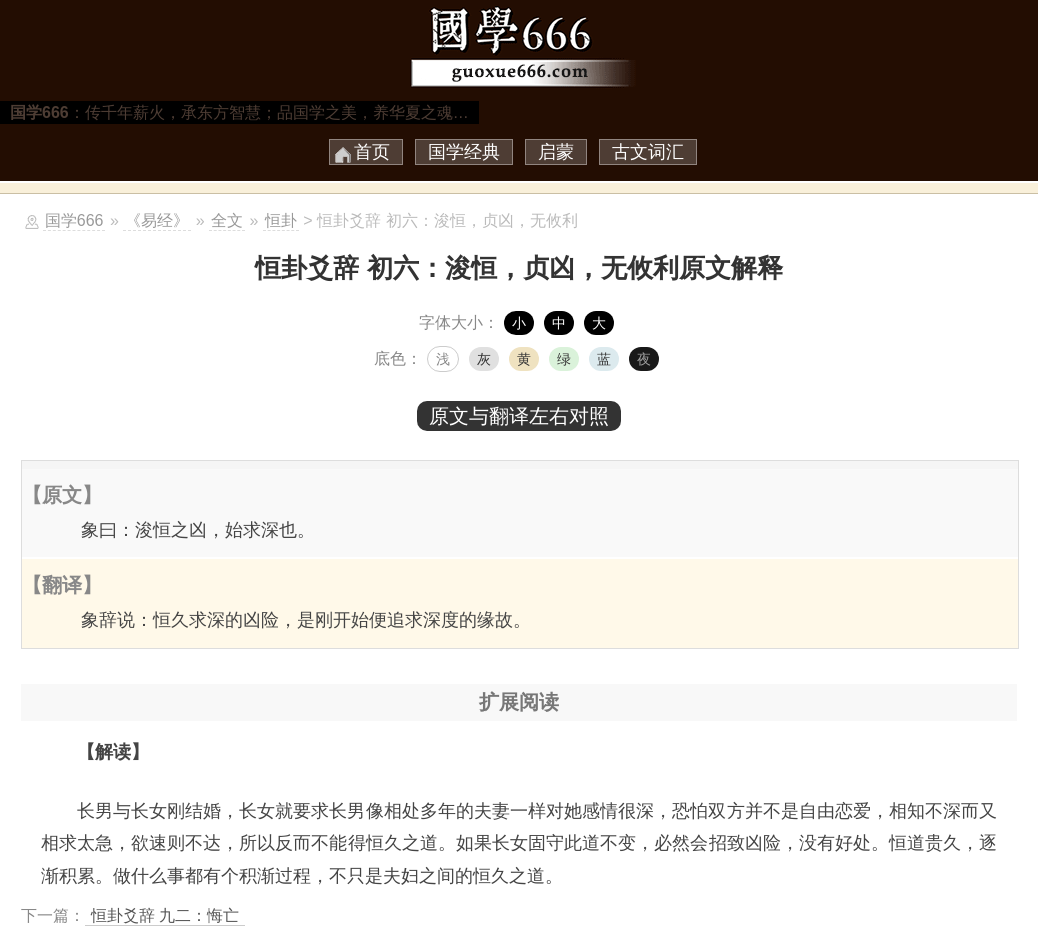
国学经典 (464, 152)
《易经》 (157, 220)
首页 (372, 152)
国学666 (74, 220)
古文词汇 (648, 152)
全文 (227, 220)
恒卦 (281, 220)
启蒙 (556, 152)
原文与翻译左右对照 (519, 416)
